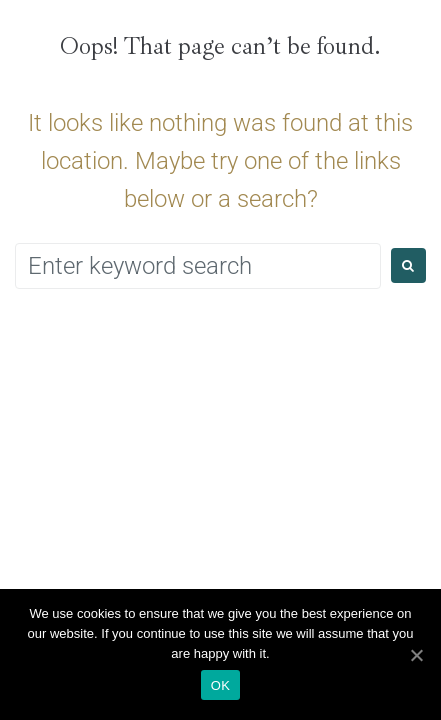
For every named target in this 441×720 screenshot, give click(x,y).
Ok (220, 685)
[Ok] (416, 655)
